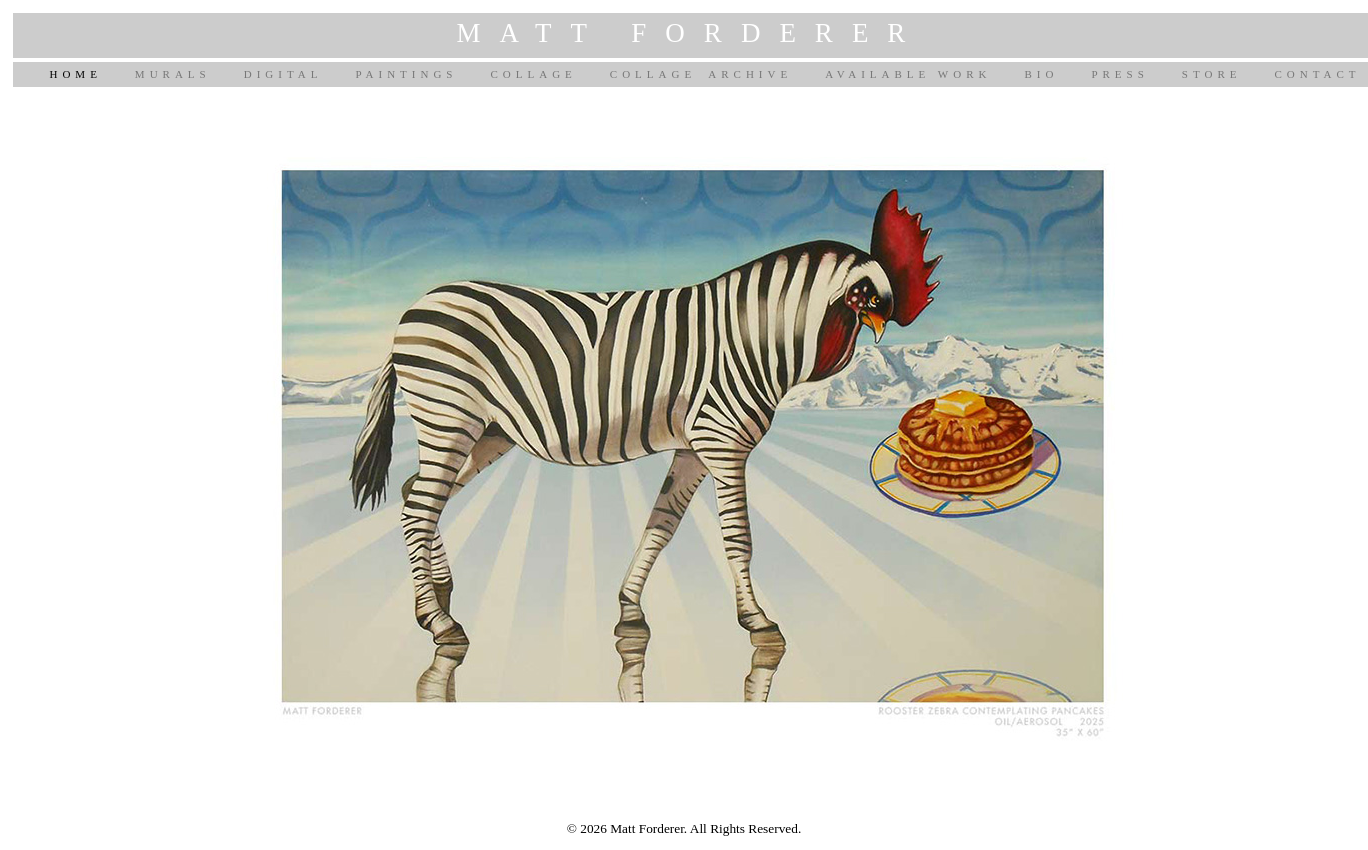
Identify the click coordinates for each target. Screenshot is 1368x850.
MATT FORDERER (691, 33)
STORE (1212, 74)
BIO (1041, 74)
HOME (75, 74)
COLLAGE (533, 74)
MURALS (173, 74)
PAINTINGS (406, 74)
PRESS (1119, 74)
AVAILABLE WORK (908, 74)
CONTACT (1317, 74)
